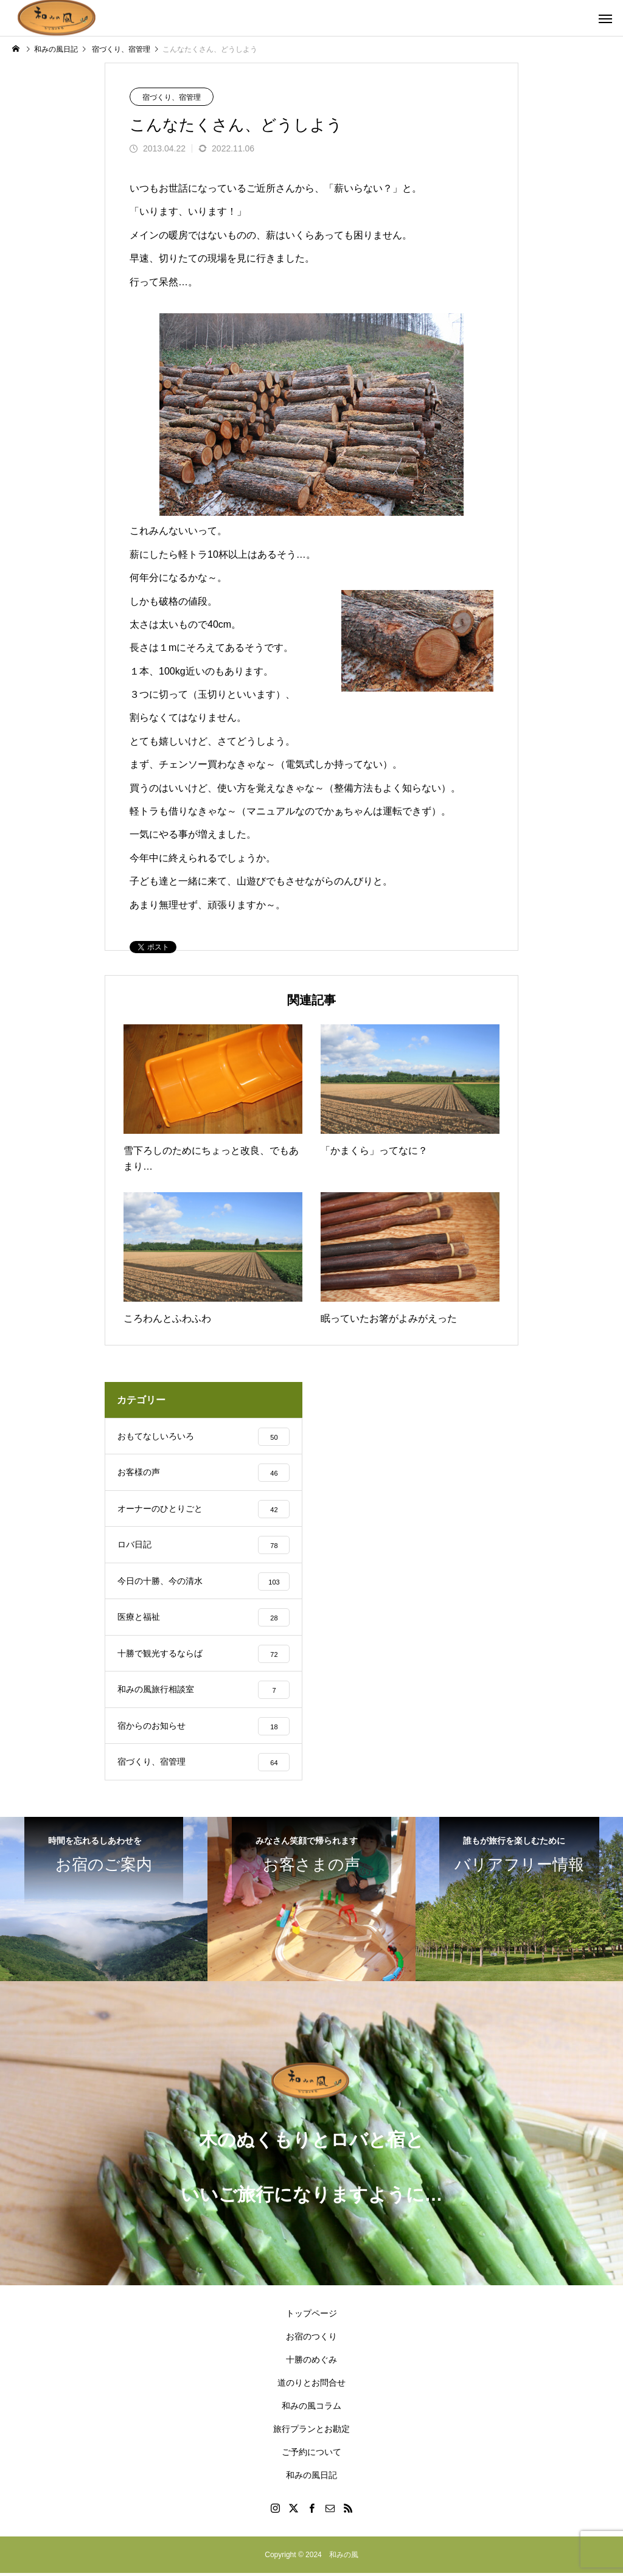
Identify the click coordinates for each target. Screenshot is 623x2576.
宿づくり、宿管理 (171, 97)
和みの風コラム (311, 2409)
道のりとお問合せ (311, 2385)
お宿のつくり (311, 2339)
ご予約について (311, 2455)
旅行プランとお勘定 (311, 2432)
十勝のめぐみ (311, 2362)
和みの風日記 (311, 2478)
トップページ (311, 2316)
